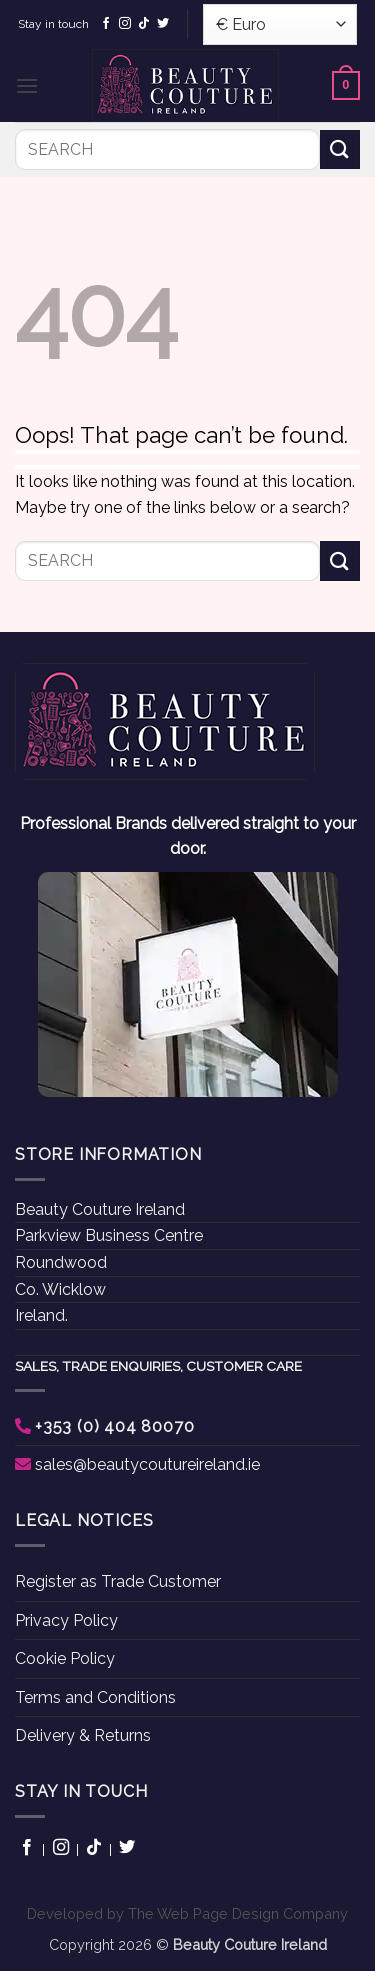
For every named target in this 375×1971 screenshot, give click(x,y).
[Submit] (340, 149)
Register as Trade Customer (118, 1581)
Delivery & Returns (83, 1735)
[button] (27, 85)
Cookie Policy (65, 1658)
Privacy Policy (66, 1620)
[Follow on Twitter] (163, 24)
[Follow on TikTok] (144, 24)
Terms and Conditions (95, 1697)
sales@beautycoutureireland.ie (147, 1464)
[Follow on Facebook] (106, 24)
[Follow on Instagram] (125, 24)
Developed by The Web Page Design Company (187, 1913)
